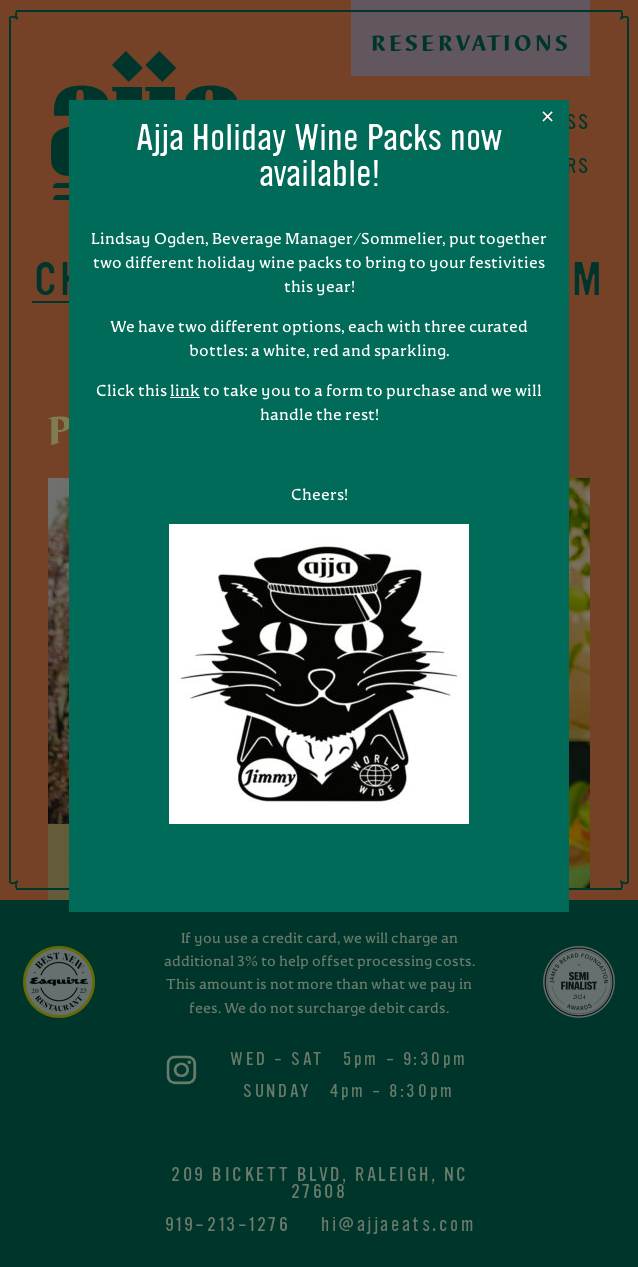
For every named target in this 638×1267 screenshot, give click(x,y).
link (185, 392)
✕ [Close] (547, 117)
